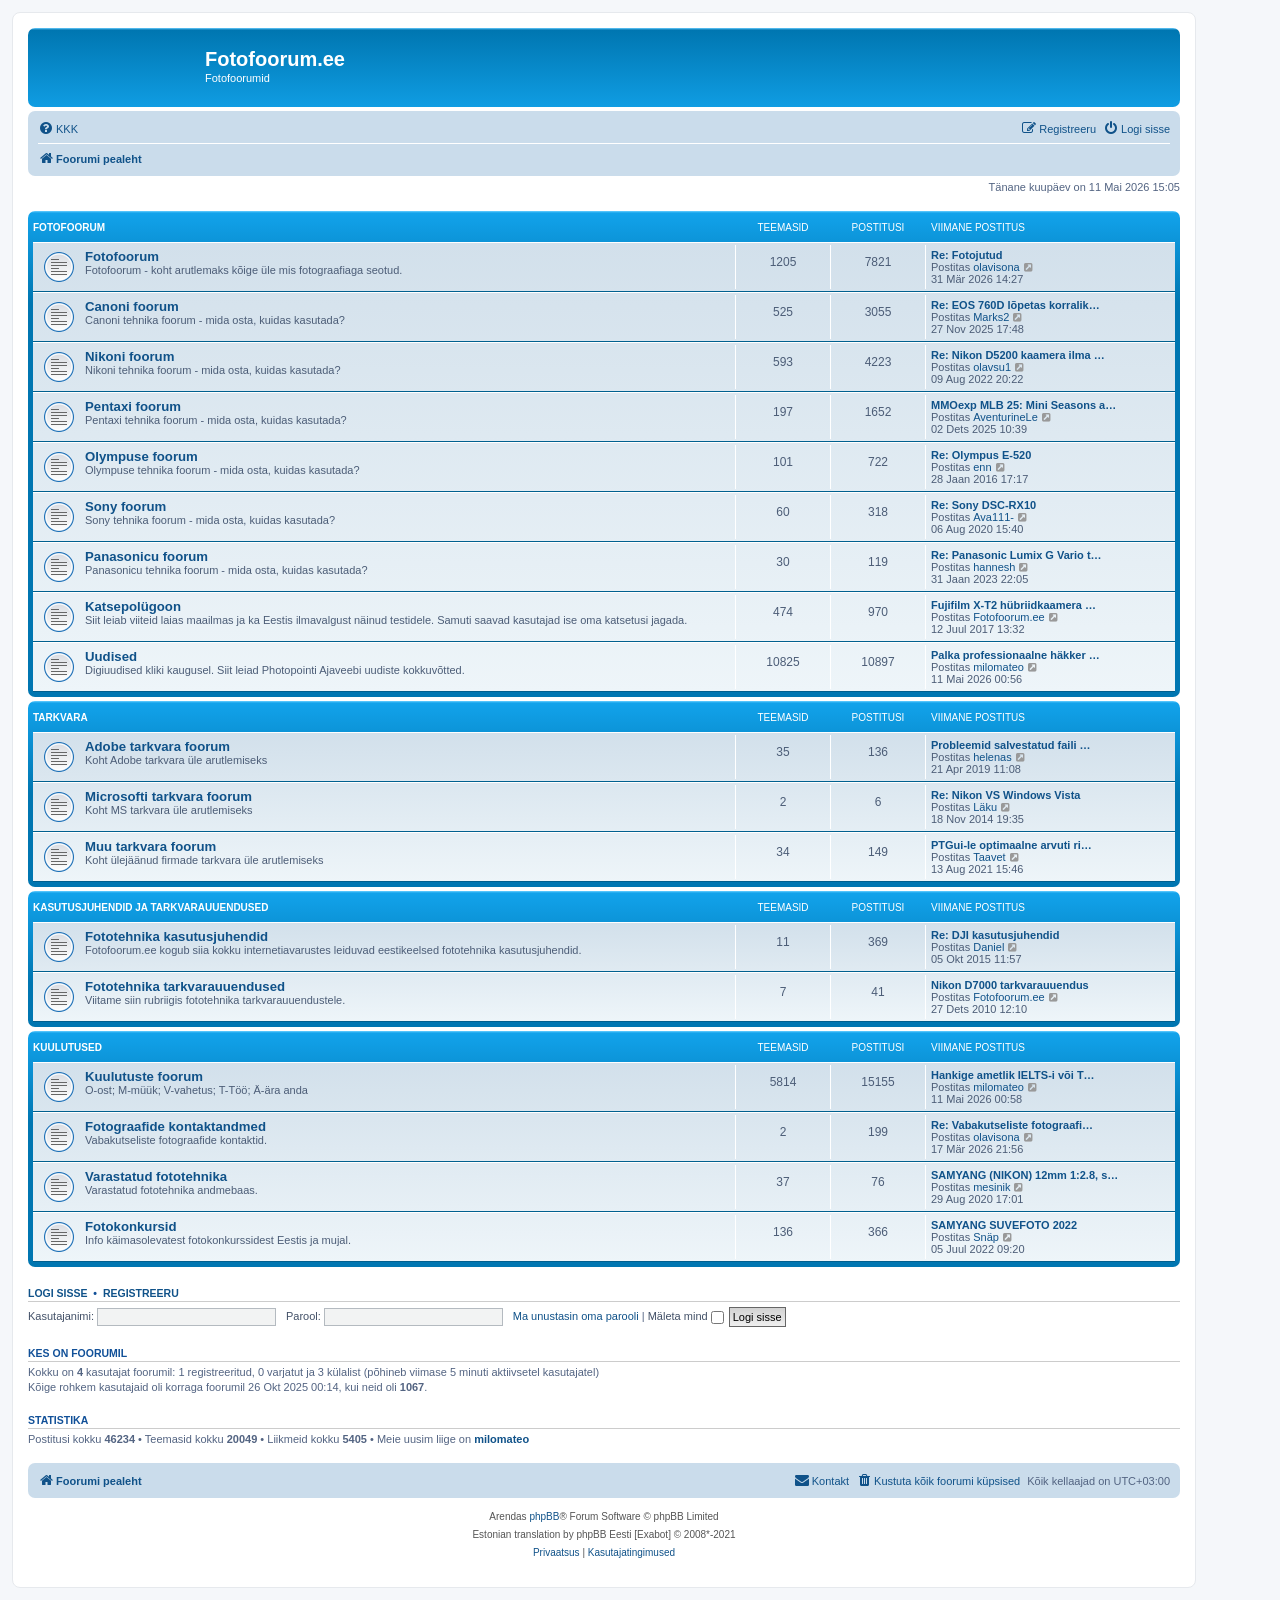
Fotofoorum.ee (1009, 617)
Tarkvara (60, 717)
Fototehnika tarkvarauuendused (185, 986)
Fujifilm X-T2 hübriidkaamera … (1013, 605)
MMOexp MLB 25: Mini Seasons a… (1023, 405)
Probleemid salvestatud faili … (1011, 745)
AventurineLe (1005, 417)
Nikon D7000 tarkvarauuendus (1010, 985)
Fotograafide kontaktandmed (175, 1126)
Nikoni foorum (129, 356)
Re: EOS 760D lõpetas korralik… (1015, 305)
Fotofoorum (69, 227)
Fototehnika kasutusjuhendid (176, 936)
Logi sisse (58, 1293)
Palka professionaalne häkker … (1015, 655)
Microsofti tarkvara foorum (168, 796)
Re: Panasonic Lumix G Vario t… (1016, 555)
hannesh (994, 567)
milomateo (998, 667)
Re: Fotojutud (966, 255)
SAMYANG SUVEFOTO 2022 (1004, 1225)
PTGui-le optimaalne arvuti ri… (1011, 845)
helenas (992, 757)
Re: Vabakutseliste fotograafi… (1012, 1125)
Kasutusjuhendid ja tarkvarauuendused (150, 907)
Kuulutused (67, 1047)
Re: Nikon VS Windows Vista (1005, 795)
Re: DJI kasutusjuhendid (995, 935)
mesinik (991, 1187)
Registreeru (141, 1293)
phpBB (544, 1516)
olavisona (996, 267)
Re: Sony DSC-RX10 (983, 505)
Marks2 (991, 317)
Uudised (111, 656)
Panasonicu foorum (146, 556)
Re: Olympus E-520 (981, 455)
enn (982, 467)
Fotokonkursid (131, 1226)
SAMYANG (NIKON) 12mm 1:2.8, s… (1024, 1175)
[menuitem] (58, 129)
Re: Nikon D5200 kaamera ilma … (1018, 355)
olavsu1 (992, 367)
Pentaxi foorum (133, 406)
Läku (985, 807)
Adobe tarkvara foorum (157, 746)
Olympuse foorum (141, 456)
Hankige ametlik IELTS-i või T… (1013, 1075)
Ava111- (993, 517)
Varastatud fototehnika (156, 1176)
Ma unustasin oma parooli (576, 1316)
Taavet (989, 857)
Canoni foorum (132, 306)
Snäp (986, 1237)
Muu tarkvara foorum (150, 846)
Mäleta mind (686, 1316)
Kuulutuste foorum (144, 1076)
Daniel (988, 947)
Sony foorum (125, 506)
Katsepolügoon (133, 606)
